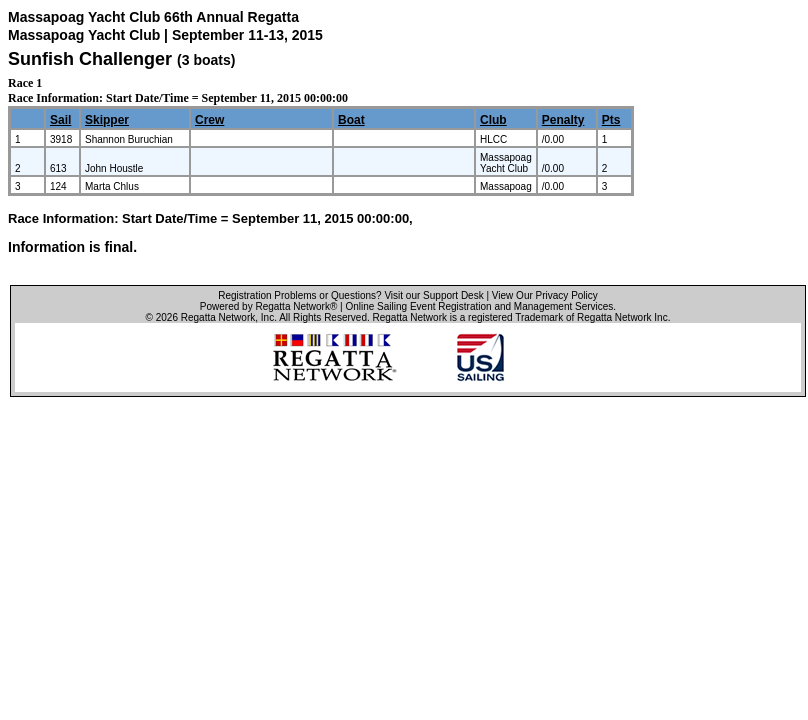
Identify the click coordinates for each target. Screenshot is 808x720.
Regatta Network (218, 317)
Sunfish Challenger (90, 59)
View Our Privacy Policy (545, 295)
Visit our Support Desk (433, 295)
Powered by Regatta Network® (268, 306)
